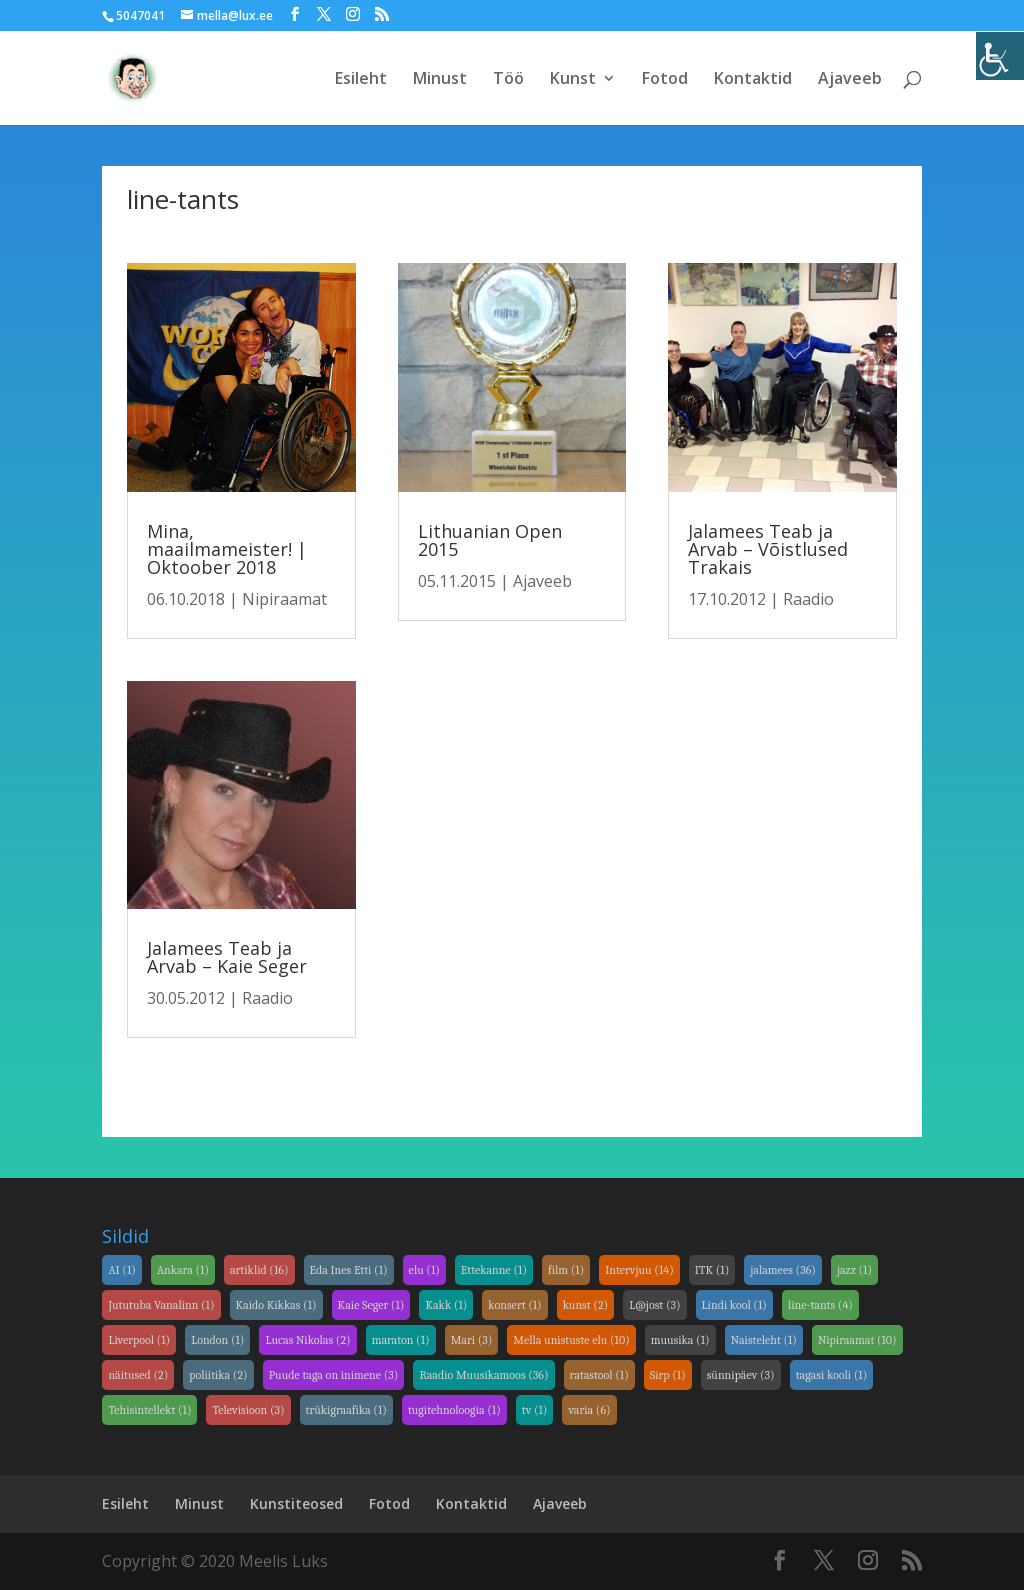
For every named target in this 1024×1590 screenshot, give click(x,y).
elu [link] (424, 1270)
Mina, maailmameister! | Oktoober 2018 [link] (227, 549)
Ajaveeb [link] (850, 80)
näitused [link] (138, 1375)
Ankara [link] (183, 1270)
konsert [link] (514, 1305)
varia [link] (589, 1410)
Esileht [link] (361, 80)
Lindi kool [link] (734, 1305)
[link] (1000, 56)
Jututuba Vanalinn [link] (161, 1305)
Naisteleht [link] (764, 1340)
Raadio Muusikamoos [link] (483, 1375)
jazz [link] (854, 1270)
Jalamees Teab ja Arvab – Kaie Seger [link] (227, 957)
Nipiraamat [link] (284, 599)
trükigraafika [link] (346, 1410)
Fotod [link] (665, 80)
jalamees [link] (783, 1270)
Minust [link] (440, 80)
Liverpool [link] (139, 1340)
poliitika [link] (218, 1375)
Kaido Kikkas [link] (276, 1305)
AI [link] (121, 1270)
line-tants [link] (820, 1305)
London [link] (217, 1340)
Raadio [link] (267, 998)
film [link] (566, 1270)
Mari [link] (472, 1340)
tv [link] (535, 1410)
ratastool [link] (599, 1375)
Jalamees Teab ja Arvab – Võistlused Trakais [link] (768, 549)
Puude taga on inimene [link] (334, 1375)
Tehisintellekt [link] (149, 1410)
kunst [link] (586, 1305)
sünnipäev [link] (741, 1375)
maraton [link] (401, 1340)
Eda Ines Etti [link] (349, 1270)
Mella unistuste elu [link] (571, 1340)
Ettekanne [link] (494, 1270)
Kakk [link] (446, 1305)
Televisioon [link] (248, 1410)
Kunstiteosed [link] (296, 1503)
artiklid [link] (259, 1270)
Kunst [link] (573, 80)
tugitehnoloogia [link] (454, 1410)
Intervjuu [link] (639, 1270)
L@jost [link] (654, 1305)
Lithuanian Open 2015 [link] (490, 540)
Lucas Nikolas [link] (307, 1340)
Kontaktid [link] (753, 80)
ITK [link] (712, 1270)
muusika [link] (680, 1340)
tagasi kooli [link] (832, 1375)
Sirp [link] (668, 1375)
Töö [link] (508, 80)
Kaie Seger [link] (371, 1305)
